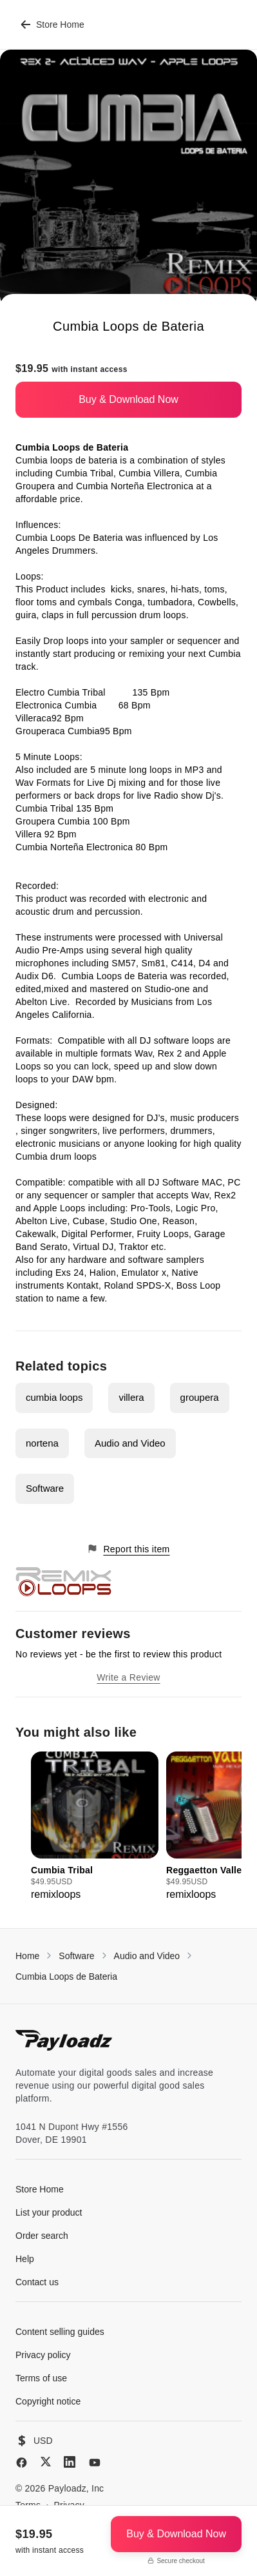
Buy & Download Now (128, 399)
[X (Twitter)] (46, 2461)
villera (131, 1397)
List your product (48, 2212)
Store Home (52, 24)
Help (24, 2259)
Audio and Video (130, 1443)
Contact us (37, 2282)
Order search (41, 2235)
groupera (199, 1397)
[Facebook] (21, 2462)
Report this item (128, 1548)
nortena (42, 1443)
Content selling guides (59, 2332)
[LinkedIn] (69, 2462)
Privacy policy (43, 2355)
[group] (94, 1826)
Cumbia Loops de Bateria (66, 1976)
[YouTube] (94, 2462)
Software (45, 1488)
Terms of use (41, 2378)
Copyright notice (48, 2401)
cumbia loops (54, 1397)
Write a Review (128, 1677)
